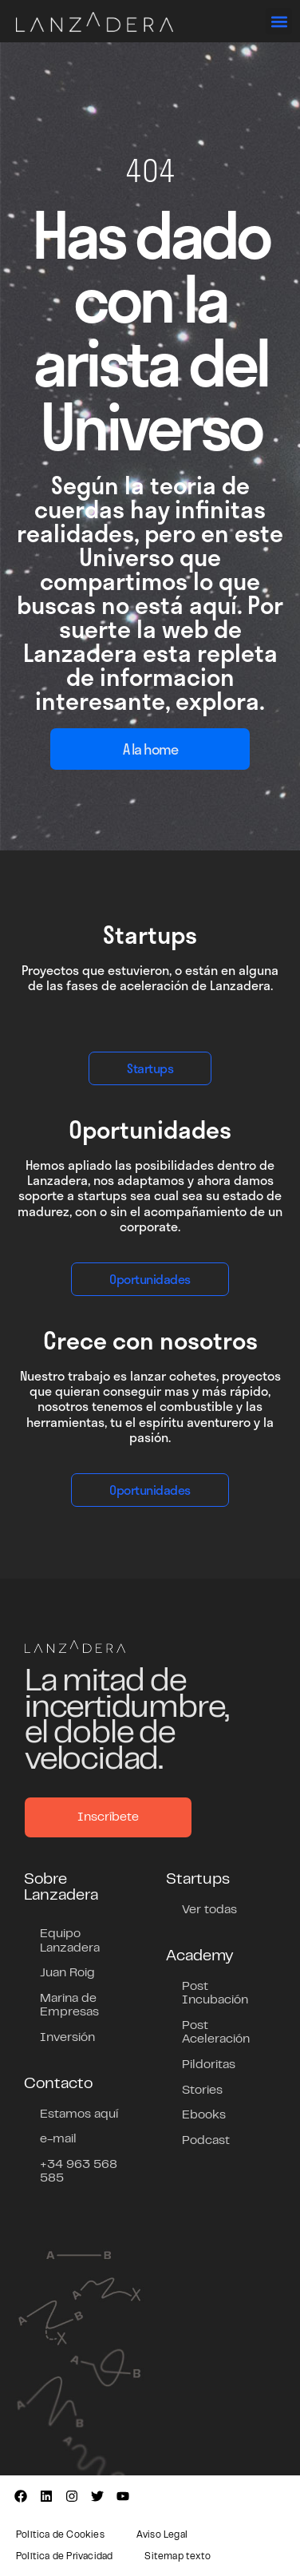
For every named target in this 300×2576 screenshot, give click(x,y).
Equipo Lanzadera (70, 1941)
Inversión (67, 2037)
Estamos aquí (79, 2114)
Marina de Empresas (69, 2006)
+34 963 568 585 (78, 2172)
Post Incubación (215, 1994)
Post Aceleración (216, 2033)
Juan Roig (67, 1973)
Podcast (206, 2140)
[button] (279, 21)
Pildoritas (208, 2065)
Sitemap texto (177, 2557)
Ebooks (204, 2115)
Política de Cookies (60, 2535)
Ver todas (209, 1910)
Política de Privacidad (64, 2557)
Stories (202, 2090)
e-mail (58, 2139)
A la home (150, 749)
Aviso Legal (162, 2535)
